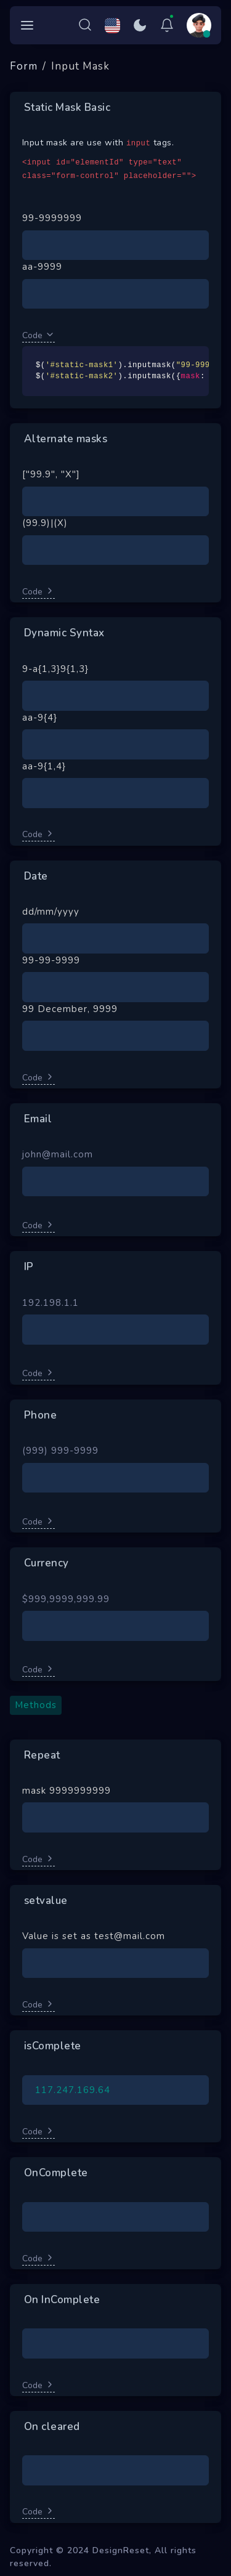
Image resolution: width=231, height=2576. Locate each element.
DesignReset (120, 2550)
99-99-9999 (51, 960)
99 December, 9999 (70, 1009)
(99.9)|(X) (45, 523)
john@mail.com (57, 1154)
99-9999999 (52, 218)
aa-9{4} (39, 717)
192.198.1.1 (50, 1303)
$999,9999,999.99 (66, 1599)
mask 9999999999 (66, 1790)
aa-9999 (42, 267)
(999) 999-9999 (60, 1450)
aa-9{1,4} (44, 766)
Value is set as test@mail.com (93, 1936)
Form (24, 66)
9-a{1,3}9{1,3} (55, 669)
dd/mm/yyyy (50, 911)
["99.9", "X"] (51, 474)
